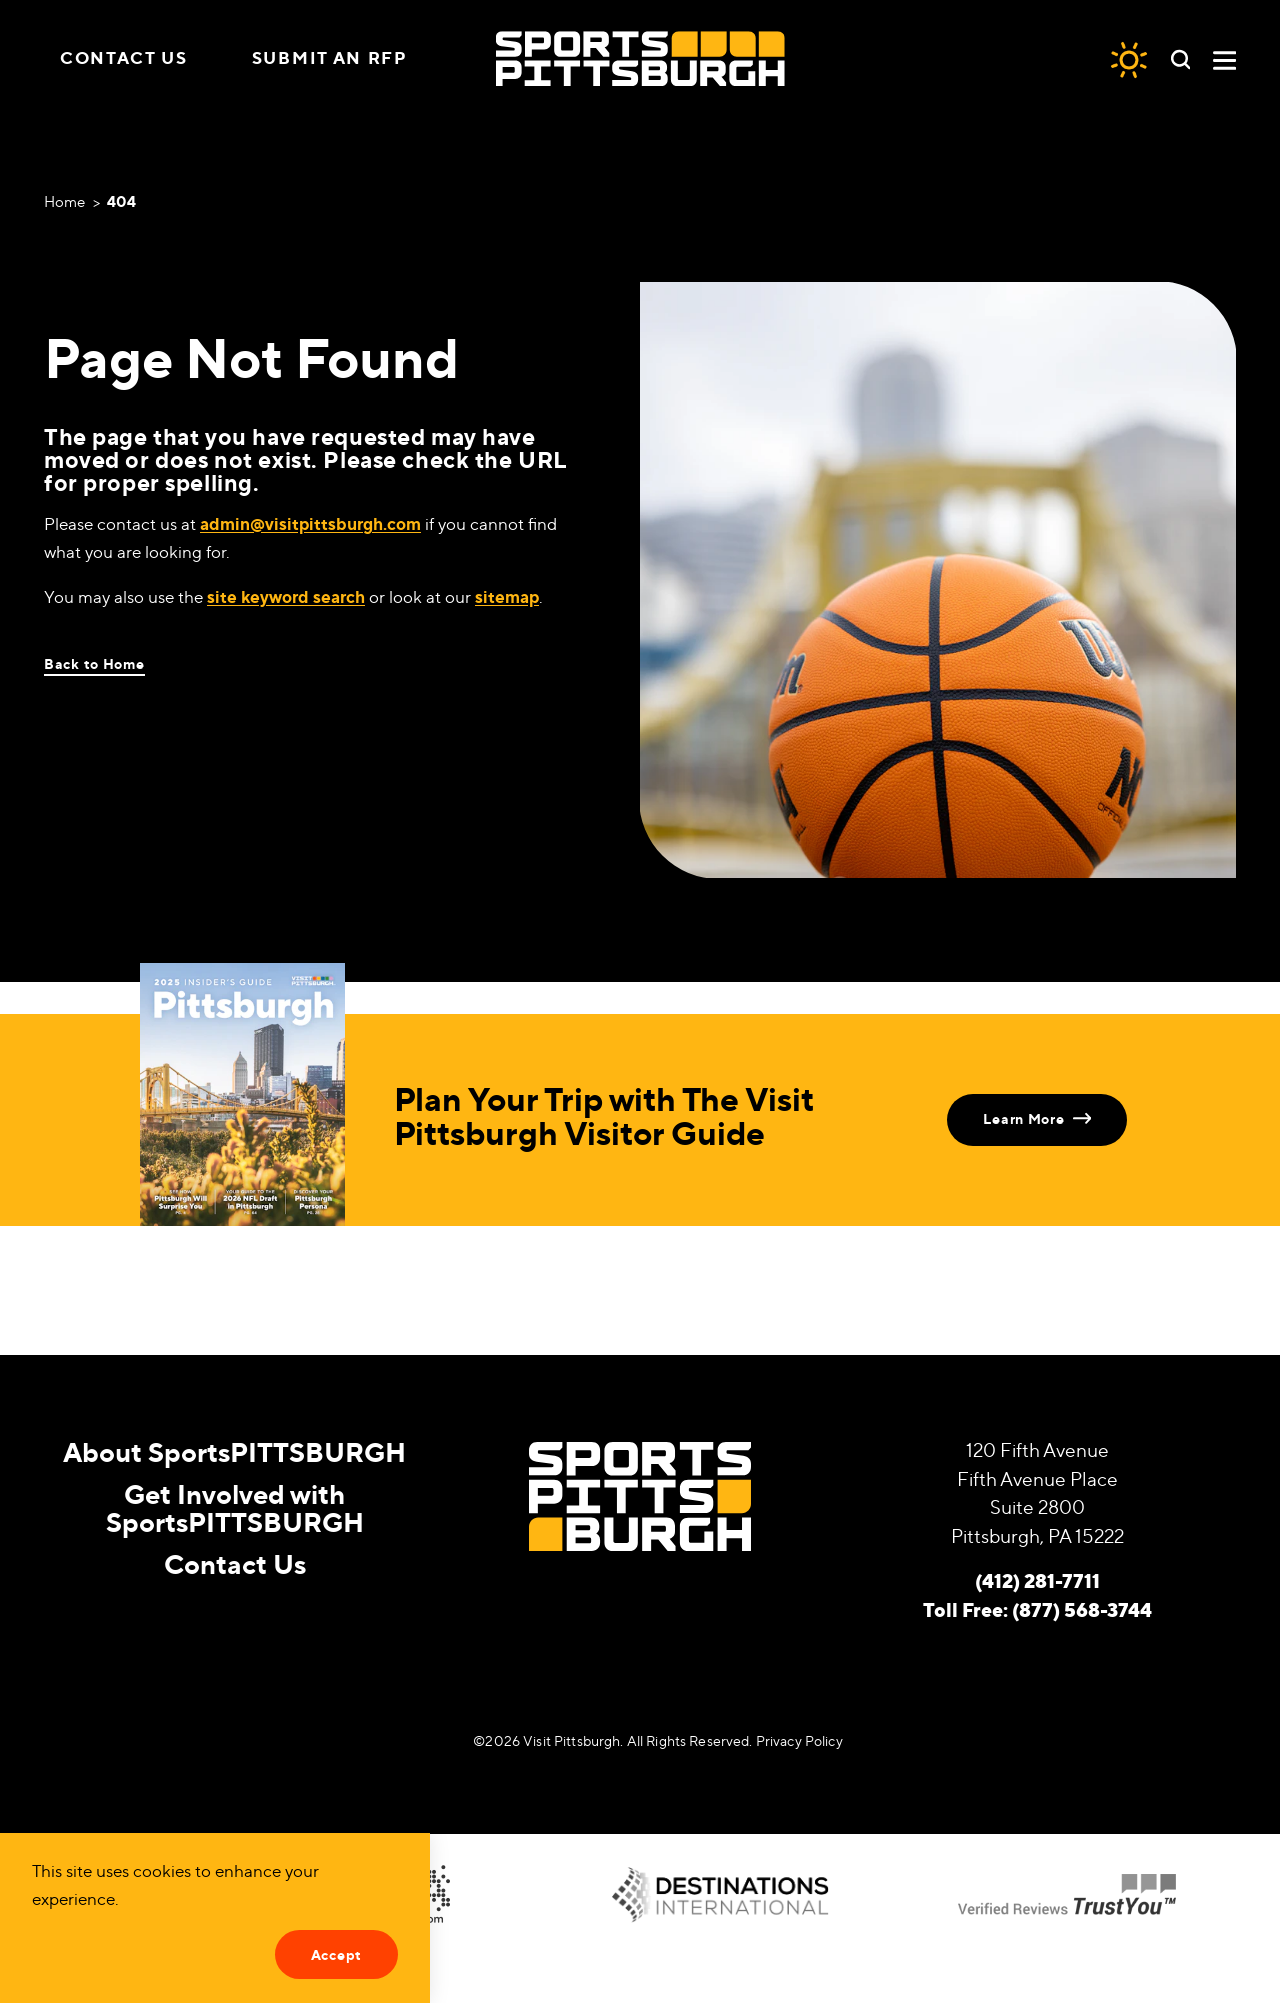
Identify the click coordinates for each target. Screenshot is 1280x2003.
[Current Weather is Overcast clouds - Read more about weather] (1129, 59)
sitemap (507, 596)
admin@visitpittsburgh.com (310, 523)
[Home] (640, 59)
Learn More (1037, 1118)
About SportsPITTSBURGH (234, 1451)
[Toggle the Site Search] (1180, 58)
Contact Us (124, 57)
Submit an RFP (330, 57)
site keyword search (286, 596)
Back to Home (94, 664)
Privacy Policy (799, 1740)
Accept (336, 1954)
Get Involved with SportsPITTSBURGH (235, 1507)
